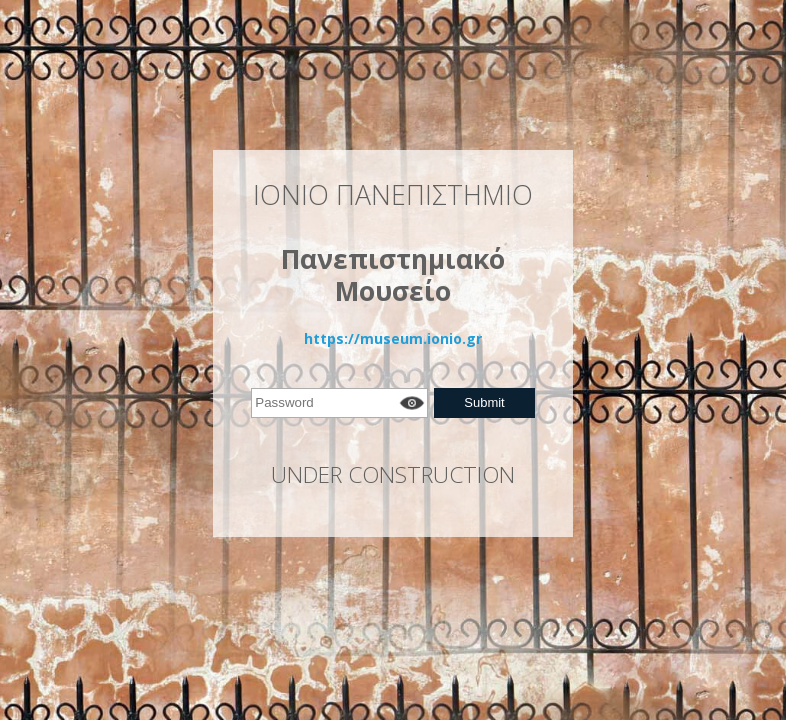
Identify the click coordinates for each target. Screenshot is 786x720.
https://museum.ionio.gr (393, 338)
